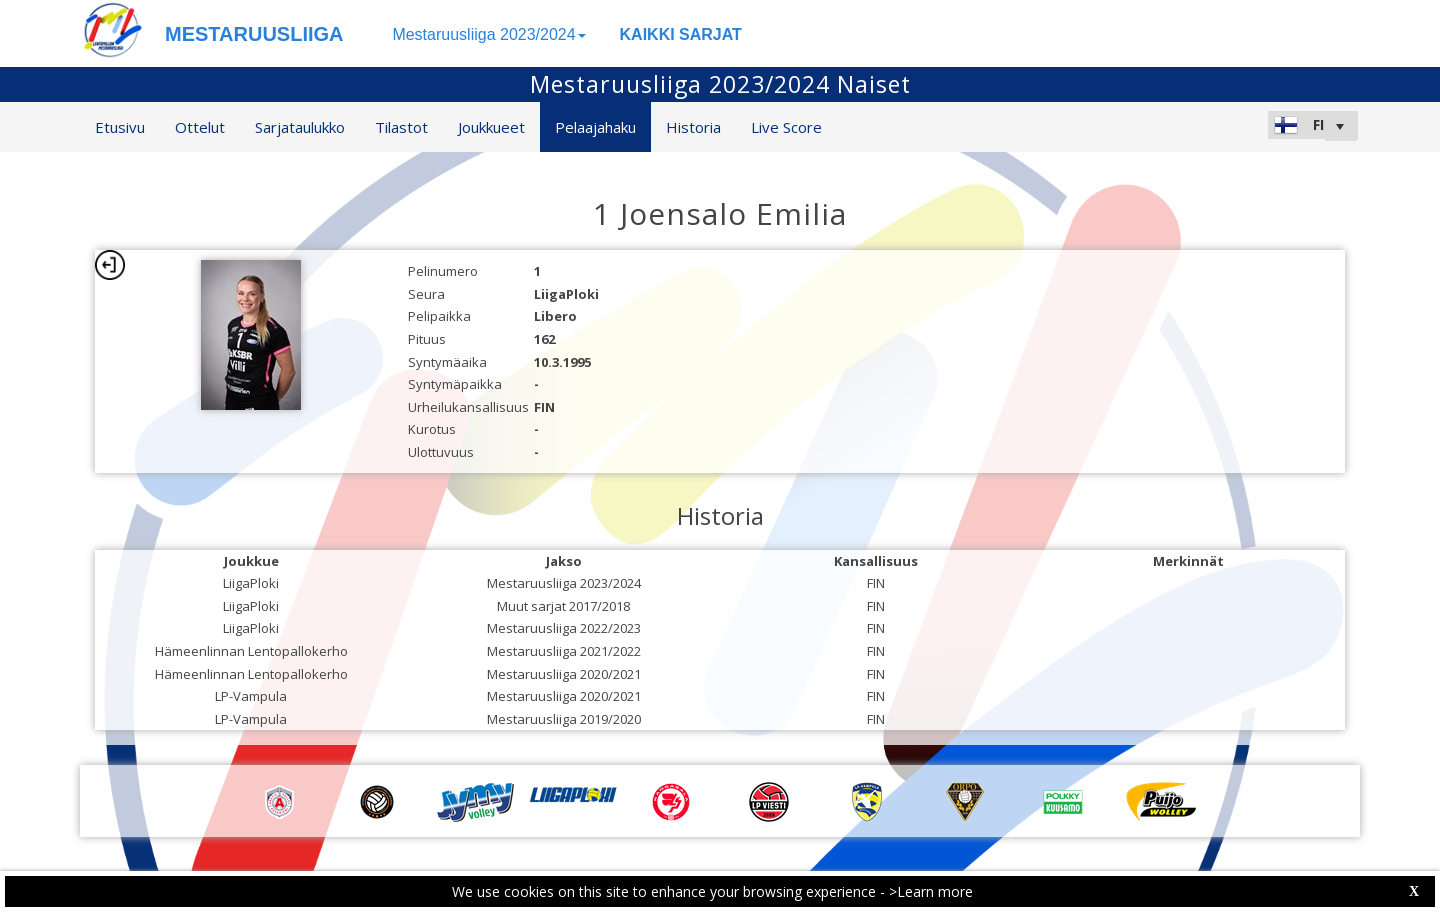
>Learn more (931, 891)
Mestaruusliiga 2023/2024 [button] (488, 34)
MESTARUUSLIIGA (254, 34)
